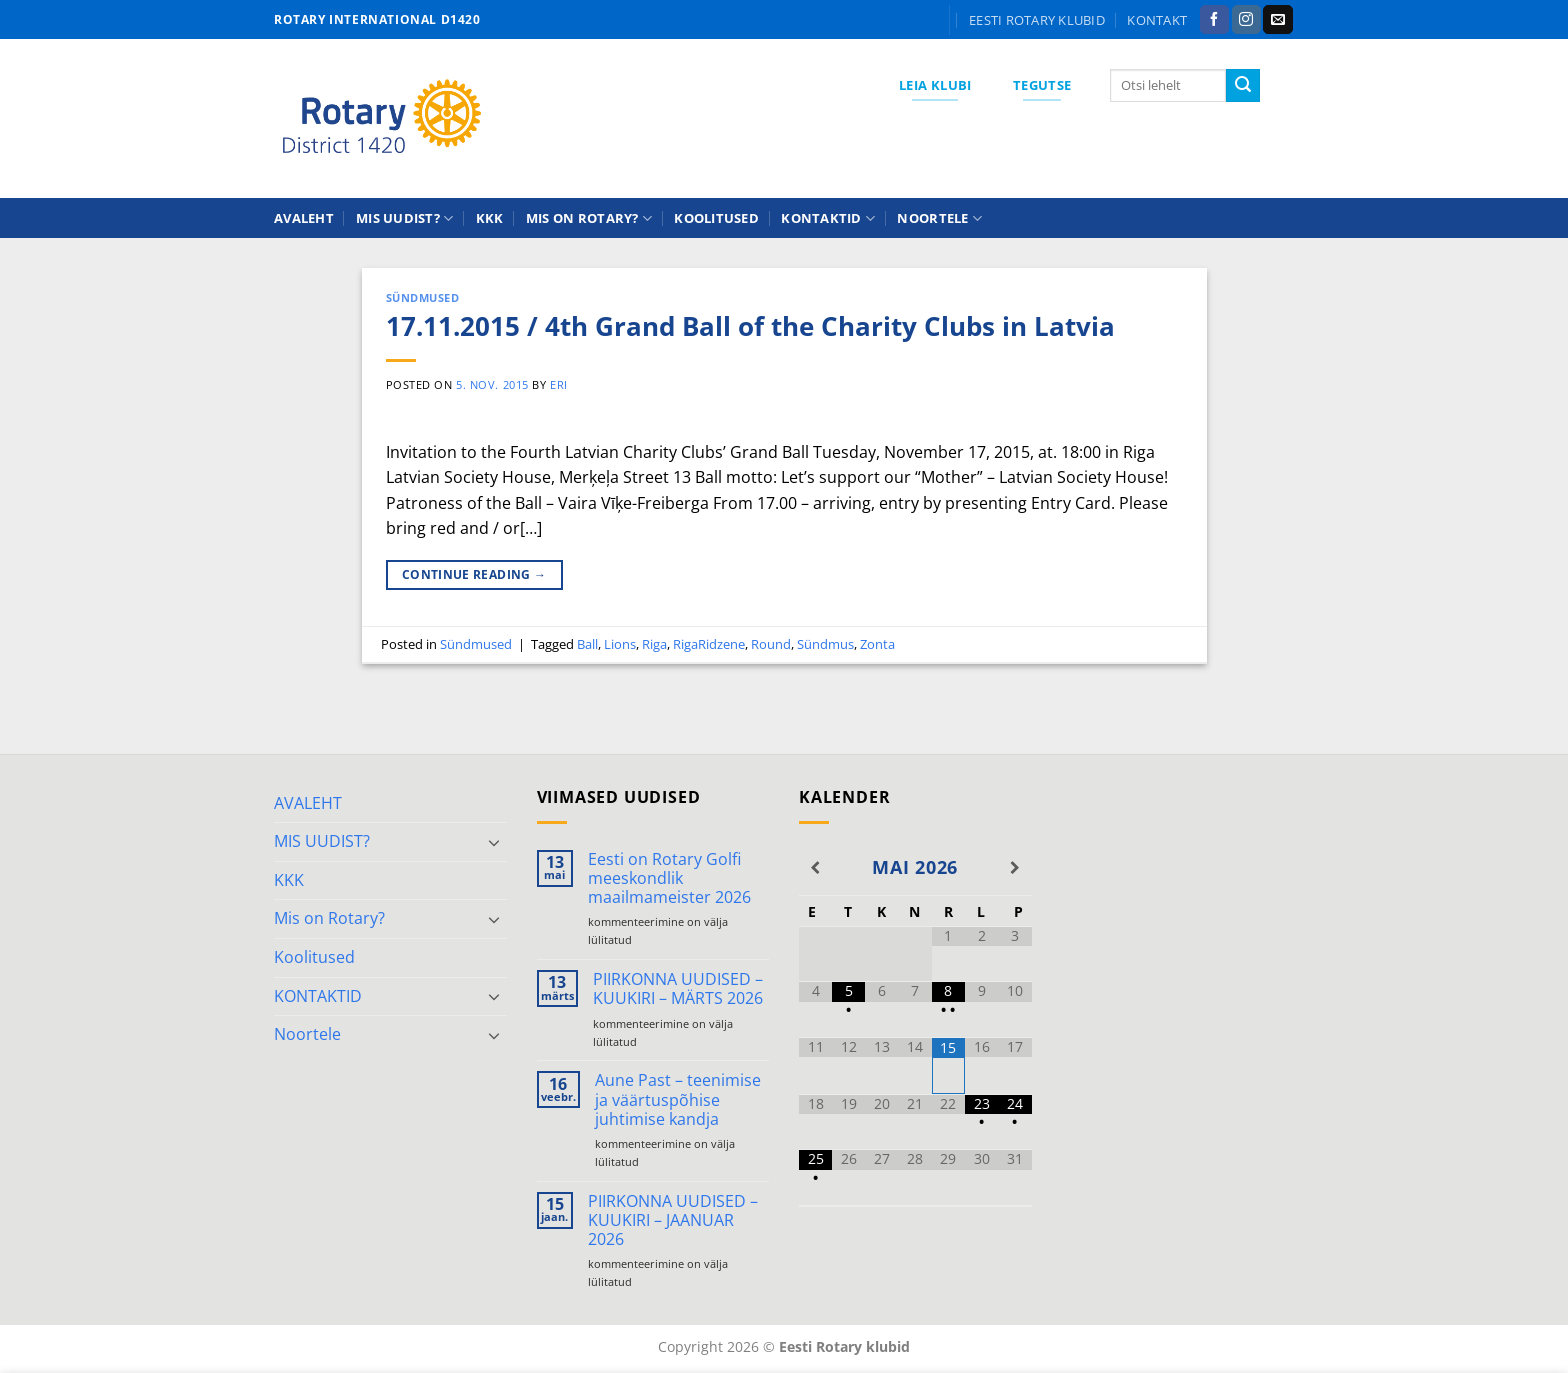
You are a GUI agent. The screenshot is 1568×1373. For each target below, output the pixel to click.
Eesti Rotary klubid (1037, 20)
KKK (490, 218)
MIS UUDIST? (404, 218)
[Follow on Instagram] (1246, 20)
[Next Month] (1014, 868)
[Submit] (1243, 86)
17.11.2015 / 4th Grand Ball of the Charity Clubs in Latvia (750, 326)
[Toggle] (495, 842)
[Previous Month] (815, 868)
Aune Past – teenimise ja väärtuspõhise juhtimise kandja (678, 1100)
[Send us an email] (1277, 20)
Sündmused (423, 297)
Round (771, 644)
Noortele (939, 218)
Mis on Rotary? (589, 218)
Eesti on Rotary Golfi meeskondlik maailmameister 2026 (669, 879)
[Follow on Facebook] (1214, 20)
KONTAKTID (828, 218)
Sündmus (825, 644)
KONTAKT (1157, 20)
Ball (587, 644)
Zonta (877, 644)
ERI (559, 384)
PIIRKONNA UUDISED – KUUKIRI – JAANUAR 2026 (673, 1221)
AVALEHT (304, 218)
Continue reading (474, 574)
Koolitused (716, 218)
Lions (620, 644)
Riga (654, 644)
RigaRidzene (709, 644)
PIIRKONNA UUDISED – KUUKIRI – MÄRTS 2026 (678, 989)
